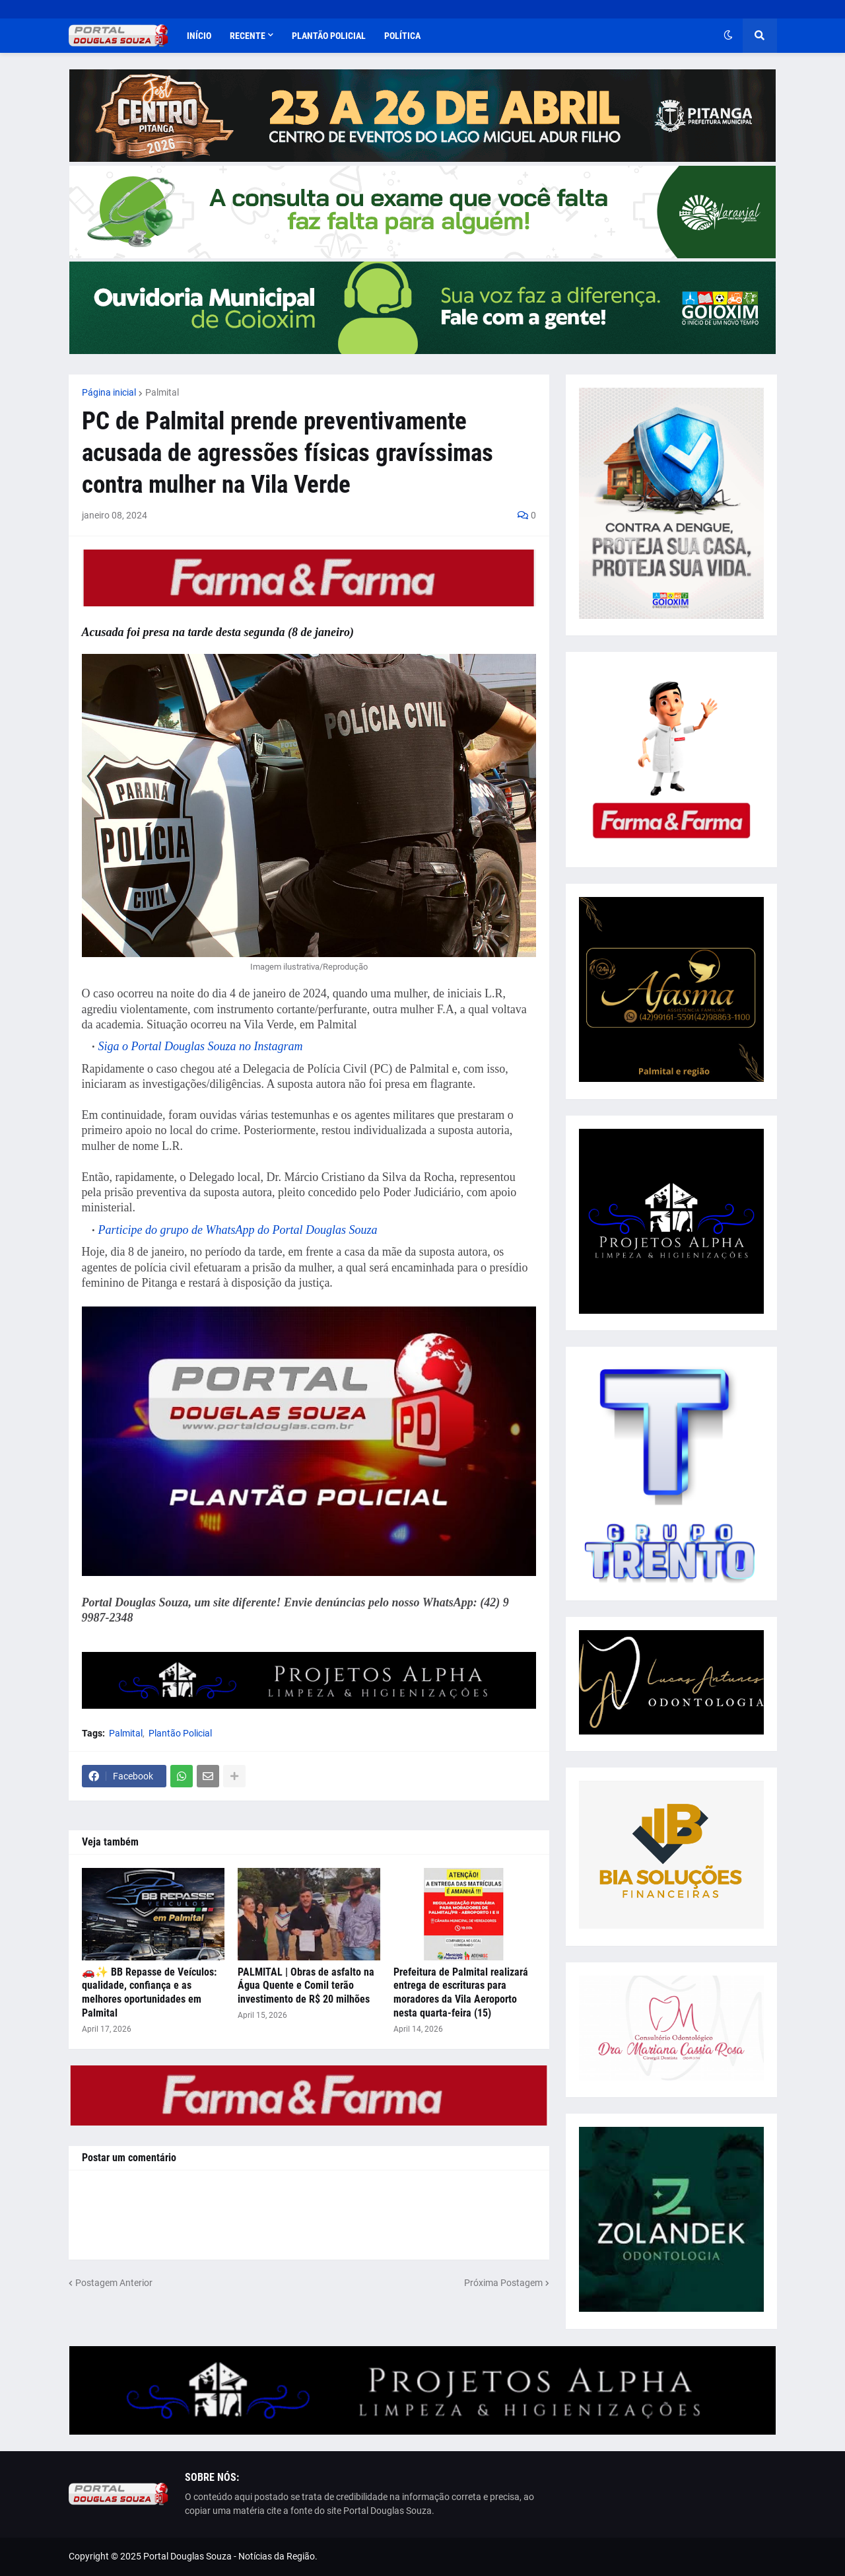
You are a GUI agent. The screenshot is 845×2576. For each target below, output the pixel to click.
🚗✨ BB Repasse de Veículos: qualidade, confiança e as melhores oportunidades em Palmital (149, 1992)
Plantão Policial (180, 1733)
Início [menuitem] (199, 35)
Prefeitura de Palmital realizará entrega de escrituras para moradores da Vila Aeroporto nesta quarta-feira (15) (460, 1992)
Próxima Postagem (503, 2282)
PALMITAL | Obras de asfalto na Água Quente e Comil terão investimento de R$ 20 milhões (306, 1986)
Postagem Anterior (113, 2282)
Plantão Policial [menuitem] (329, 35)
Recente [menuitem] (247, 35)
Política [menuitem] (402, 35)
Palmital (162, 392)
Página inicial (109, 392)
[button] (728, 35)
